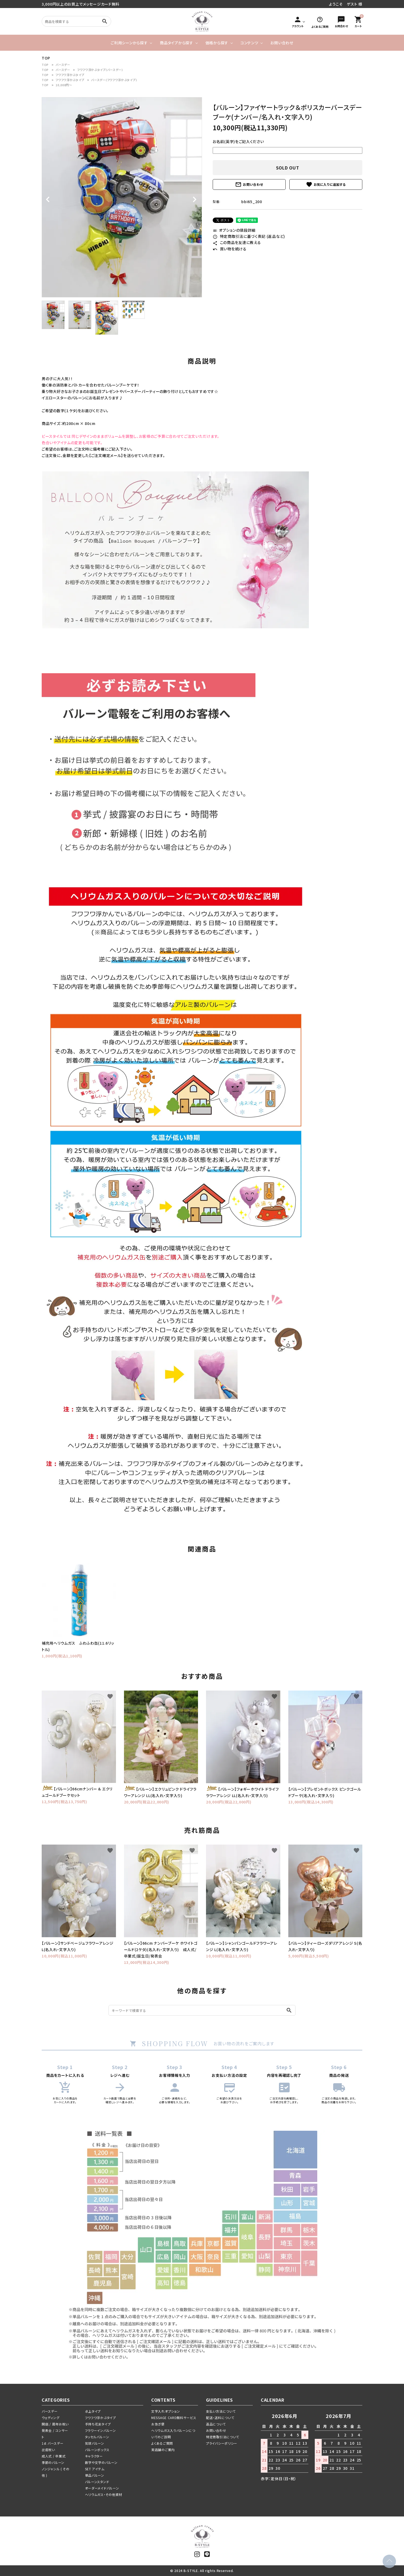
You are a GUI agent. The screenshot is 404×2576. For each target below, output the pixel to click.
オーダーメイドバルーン (102, 2488)
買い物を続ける (230, 248)
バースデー (63, 64)
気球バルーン (94, 2443)
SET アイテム (94, 2469)
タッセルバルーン (97, 2437)
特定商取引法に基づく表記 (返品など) (249, 236)
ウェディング (50, 2417)
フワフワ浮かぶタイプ (70, 75)
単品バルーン (94, 2475)
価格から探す (216, 42)
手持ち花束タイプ (98, 2424)
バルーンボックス (97, 2449)
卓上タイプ (93, 2411)
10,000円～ (64, 85)
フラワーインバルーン (100, 2430)
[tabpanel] (122, 197)
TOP (45, 64)
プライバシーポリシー (221, 2443)
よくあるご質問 (162, 2443)
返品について (216, 2424)
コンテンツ (249, 42)
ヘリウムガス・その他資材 (103, 2494)
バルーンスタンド (97, 2481)
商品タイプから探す (176, 42)
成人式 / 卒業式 (53, 2456)
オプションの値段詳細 (234, 230)
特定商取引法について (222, 2437)
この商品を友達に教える (237, 242)
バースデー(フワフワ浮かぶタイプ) (114, 80)
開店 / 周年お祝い (55, 2424)
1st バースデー (52, 2443)
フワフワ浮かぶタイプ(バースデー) (100, 70)
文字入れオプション (165, 2411)
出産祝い (48, 2449)
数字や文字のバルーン (101, 2462)
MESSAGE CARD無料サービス (173, 2417)
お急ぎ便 (158, 2424)
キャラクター (94, 2456)
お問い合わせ (281, 42)
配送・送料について (220, 2417)
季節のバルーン (53, 2462)
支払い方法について (220, 2411)
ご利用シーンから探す (129, 42)
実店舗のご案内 (163, 2449)
